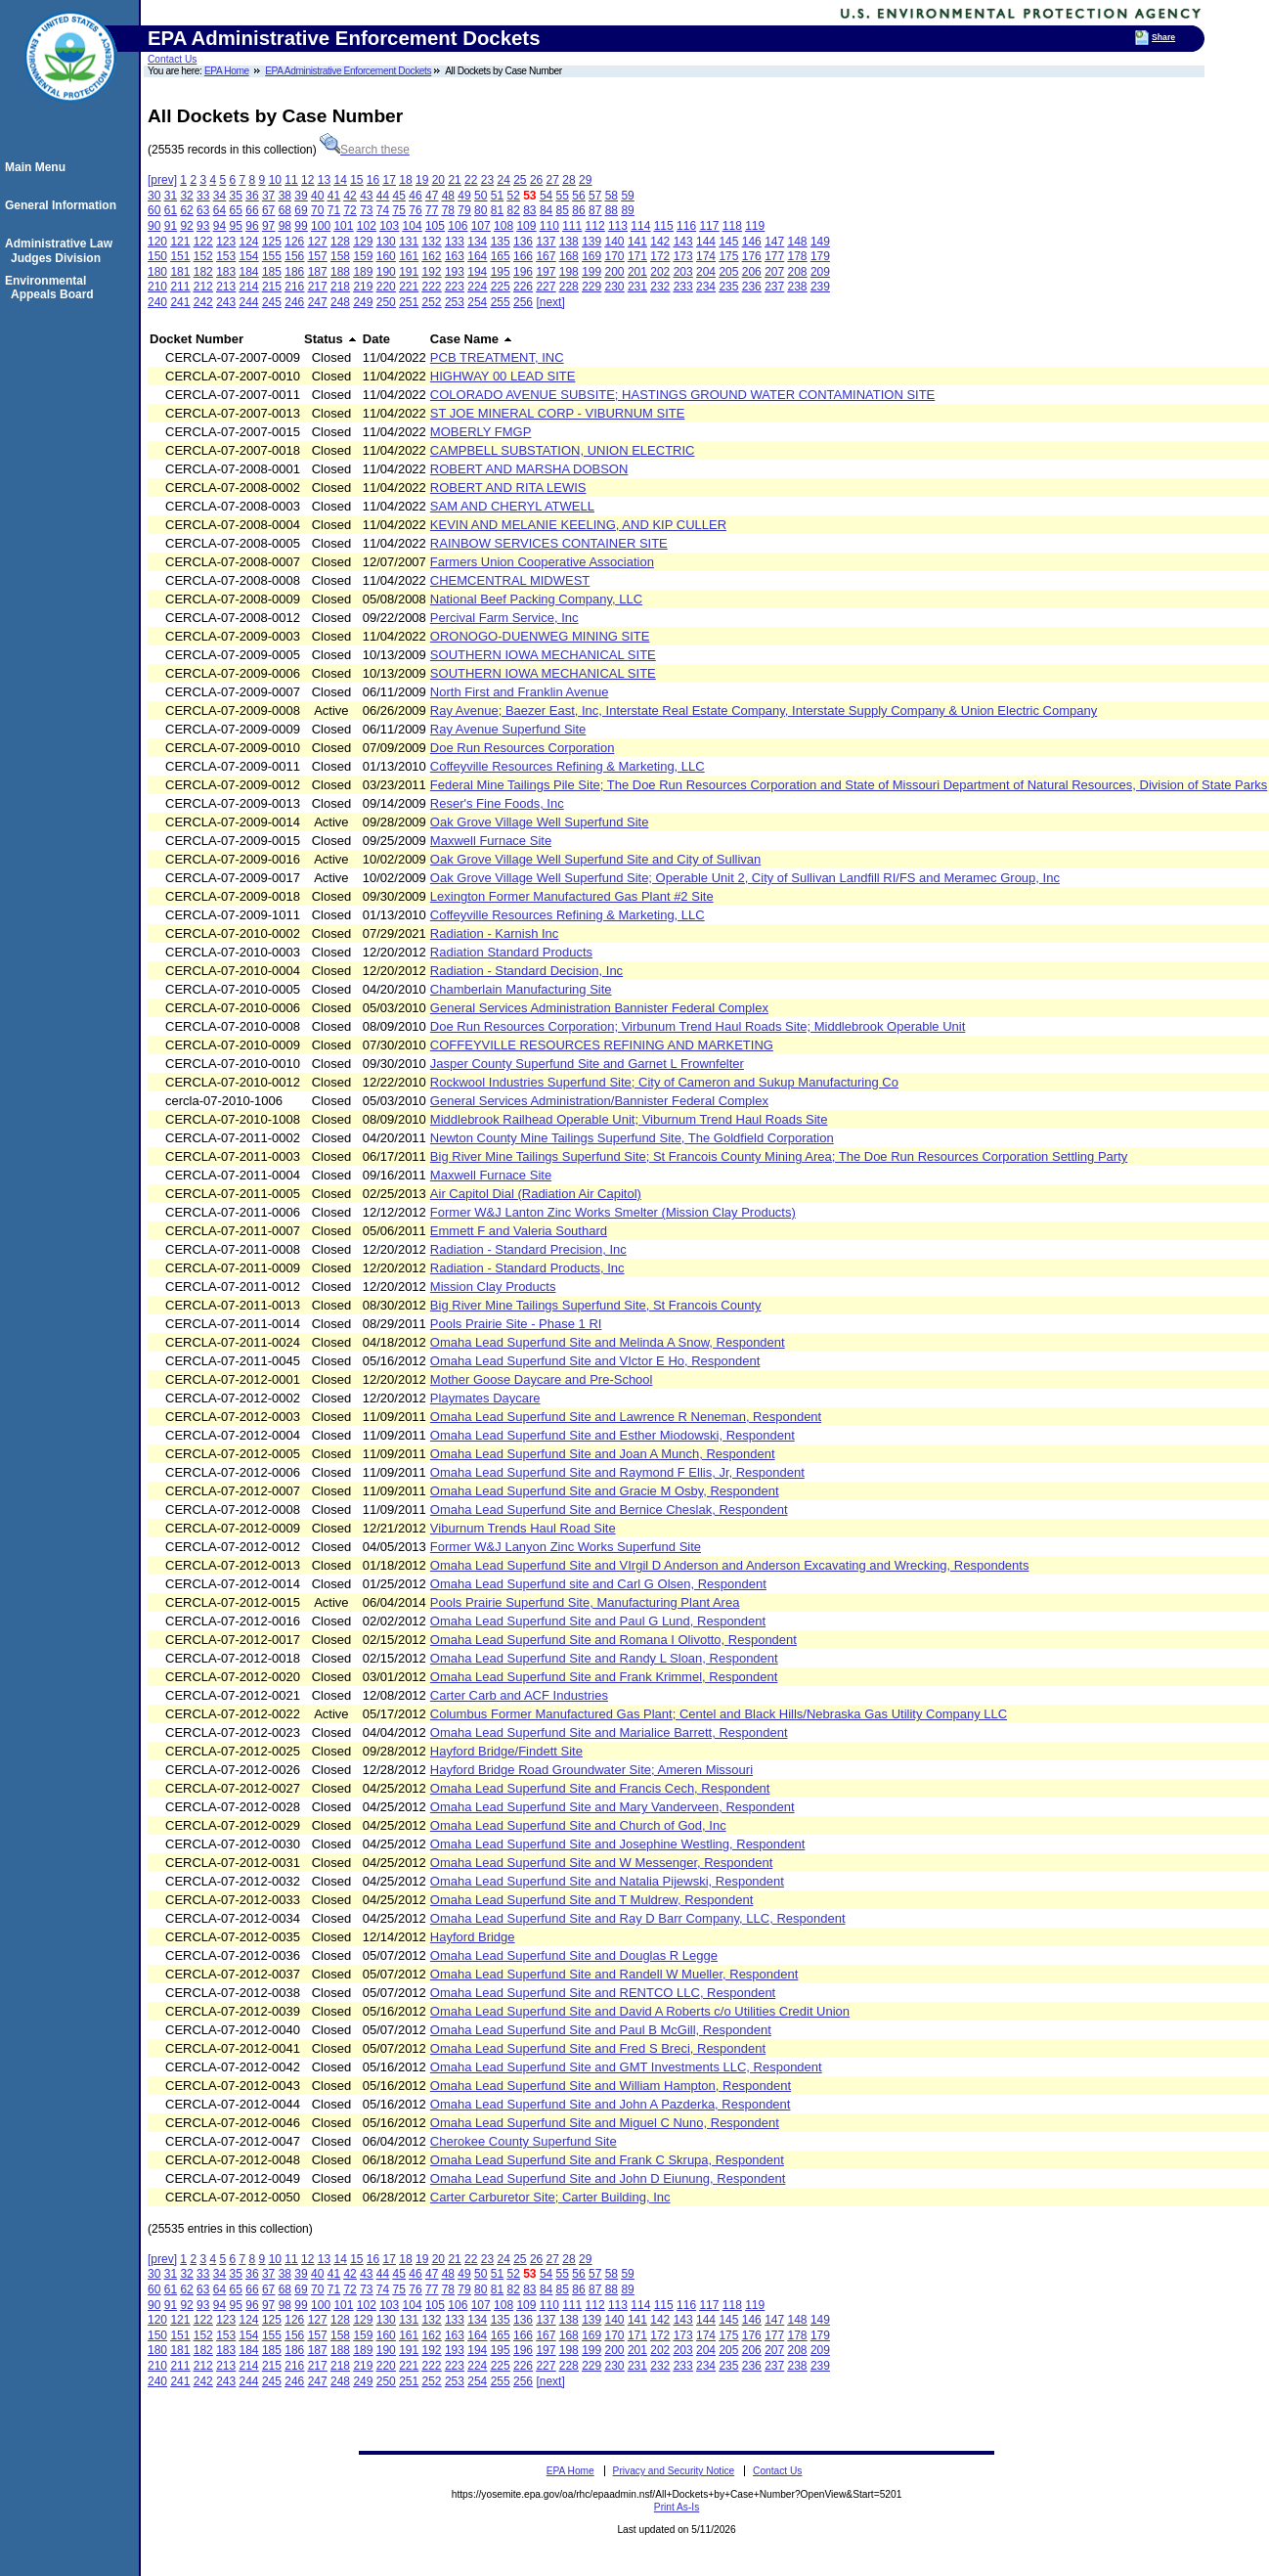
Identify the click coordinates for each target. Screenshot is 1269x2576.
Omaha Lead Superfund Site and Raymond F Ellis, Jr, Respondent (617, 1472)
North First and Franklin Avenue (519, 692)
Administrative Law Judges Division (61, 250)
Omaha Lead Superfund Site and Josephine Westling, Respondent (618, 1844)
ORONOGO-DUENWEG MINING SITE (540, 636)
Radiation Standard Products (511, 952)
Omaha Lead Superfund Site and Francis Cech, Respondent (600, 1788)
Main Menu (38, 167)
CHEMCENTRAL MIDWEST (510, 580)
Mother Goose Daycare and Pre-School (541, 1379)
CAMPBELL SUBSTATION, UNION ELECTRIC (562, 450)
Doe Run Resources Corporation (522, 747)
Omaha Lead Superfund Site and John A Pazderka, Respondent (610, 2104)
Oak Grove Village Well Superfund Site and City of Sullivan (595, 859)
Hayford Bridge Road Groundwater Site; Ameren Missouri (591, 1769)
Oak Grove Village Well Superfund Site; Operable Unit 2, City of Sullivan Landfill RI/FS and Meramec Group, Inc (745, 877)
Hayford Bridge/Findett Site (506, 1751)
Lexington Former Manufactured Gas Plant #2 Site (572, 896)
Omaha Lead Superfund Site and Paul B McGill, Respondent (600, 2029)
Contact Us (172, 59)
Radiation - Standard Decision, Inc (526, 970)
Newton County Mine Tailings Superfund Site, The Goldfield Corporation (632, 1138)
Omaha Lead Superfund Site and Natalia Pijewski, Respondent (607, 1881)
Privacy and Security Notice (674, 2470)
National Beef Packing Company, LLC (536, 599)
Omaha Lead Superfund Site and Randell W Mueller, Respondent (614, 1974)
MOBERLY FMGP (481, 431)
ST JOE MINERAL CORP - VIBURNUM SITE (557, 413)
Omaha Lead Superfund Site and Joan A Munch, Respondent (602, 1453)
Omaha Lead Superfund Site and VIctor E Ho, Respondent (595, 1361)
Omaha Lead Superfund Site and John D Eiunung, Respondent (608, 2178)
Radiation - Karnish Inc (494, 933)
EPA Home (226, 71)
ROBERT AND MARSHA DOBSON (529, 469)
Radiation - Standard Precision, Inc (528, 1249)
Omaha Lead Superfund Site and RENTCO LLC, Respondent (602, 1992)
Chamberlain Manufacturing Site (521, 989)
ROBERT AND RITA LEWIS (508, 487)
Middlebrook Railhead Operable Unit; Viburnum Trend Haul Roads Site (629, 1119)
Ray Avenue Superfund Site (508, 729)
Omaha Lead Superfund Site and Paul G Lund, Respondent (598, 1621)
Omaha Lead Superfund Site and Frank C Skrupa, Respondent (607, 2160)
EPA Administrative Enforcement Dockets (348, 71)
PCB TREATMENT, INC (497, 357)
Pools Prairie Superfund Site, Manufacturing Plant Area (585, 1602)
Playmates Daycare (485, 1398)
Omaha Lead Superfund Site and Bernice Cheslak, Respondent (609, 1509)
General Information (63, 205)
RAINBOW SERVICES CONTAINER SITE (549, 543)
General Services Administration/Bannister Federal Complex (599, 1100)
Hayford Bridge (472, 1937)
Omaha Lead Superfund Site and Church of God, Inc (578, 1825)
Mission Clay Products (493, 1286)
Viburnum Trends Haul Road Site (523, 1528)
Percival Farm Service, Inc (504, 617)
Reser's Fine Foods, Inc (497, 803)
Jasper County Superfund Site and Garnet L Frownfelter (587, 1063)
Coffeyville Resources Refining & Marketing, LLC (567, 766)
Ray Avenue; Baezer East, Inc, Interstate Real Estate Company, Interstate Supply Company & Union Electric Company (763, 710)
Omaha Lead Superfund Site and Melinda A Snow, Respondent (607, 1342)
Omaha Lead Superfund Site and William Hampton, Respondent (610, 2085)
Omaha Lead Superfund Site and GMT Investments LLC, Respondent (626, 2067)
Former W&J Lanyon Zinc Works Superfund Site (565, 1546)
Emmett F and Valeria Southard (518, 1230)
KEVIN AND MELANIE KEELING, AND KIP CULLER (578, 524)
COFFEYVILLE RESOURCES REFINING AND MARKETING (601, 1045)
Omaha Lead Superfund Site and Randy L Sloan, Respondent (604, 1658)
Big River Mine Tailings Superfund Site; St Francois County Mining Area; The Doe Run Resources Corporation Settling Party (778, 1156)
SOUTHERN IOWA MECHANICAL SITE (543, 654)
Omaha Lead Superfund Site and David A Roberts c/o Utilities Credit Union (640, 2011)
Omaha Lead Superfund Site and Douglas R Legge (574, 1955)
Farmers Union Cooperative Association (542, 562)
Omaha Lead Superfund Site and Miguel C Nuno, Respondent (604, 2122)
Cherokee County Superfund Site (523, 2141)
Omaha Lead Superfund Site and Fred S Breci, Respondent (598, 2048)
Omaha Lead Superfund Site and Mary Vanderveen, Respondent (612, 1806)
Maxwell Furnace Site (490, 840)
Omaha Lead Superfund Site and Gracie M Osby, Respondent (604, 1491)
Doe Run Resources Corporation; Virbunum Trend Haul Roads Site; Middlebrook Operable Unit (698, 1026)
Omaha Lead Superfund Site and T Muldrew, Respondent (592, 1899)
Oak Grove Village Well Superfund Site (539, 822)
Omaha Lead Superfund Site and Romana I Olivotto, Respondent (613, 1639)
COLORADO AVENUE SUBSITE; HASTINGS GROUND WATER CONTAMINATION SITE (682, 394)
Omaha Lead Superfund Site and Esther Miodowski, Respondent (612, 1435)
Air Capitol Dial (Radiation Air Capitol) (535, 1193)
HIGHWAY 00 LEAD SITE (503, 376)
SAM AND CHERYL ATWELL (512, 506)
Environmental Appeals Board (52, 287)
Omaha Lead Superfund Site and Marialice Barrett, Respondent (609, 1732)
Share (1163, 37)
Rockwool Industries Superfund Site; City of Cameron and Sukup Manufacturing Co (664, 1082)
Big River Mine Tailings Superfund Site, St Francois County (596, 1305)
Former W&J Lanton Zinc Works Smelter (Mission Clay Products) (613, 1212)
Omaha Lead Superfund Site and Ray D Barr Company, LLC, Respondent (638, 1918)
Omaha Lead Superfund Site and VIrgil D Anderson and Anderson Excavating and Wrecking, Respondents (729, 1565)
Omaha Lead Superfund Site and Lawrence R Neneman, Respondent (625, 1416)
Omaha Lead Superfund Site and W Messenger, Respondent (601, 1862)
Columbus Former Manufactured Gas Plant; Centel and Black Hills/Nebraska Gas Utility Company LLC (718, 1714)
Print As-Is (676, 2507)
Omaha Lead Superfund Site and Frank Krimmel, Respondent (604, 1676)
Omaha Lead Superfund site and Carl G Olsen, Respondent (598, 1584)
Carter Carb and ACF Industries (519, 1695)
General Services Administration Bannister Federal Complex (599, 1007)
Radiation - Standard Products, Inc (527, 1268)
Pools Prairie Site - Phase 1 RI (516, 1323)
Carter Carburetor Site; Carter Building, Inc (550, 2197)
